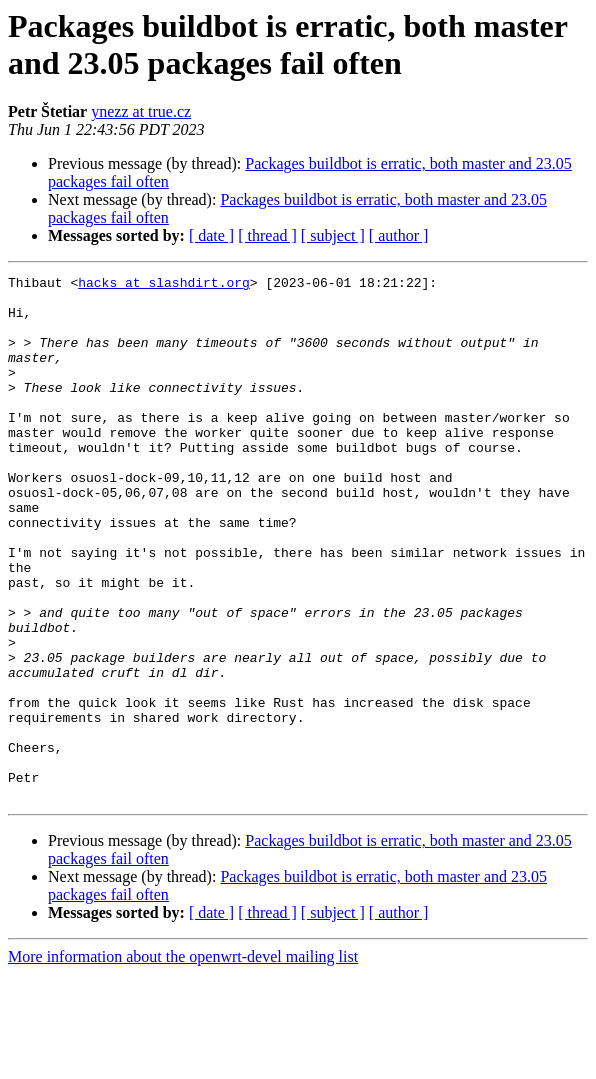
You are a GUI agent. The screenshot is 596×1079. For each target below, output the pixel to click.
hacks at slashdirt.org (164, 285)
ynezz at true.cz (141, 111)
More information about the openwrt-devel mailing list (183, 1061)
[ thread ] (267, 235)
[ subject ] (333, 235)
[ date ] (211, 235)
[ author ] (399, 235)
